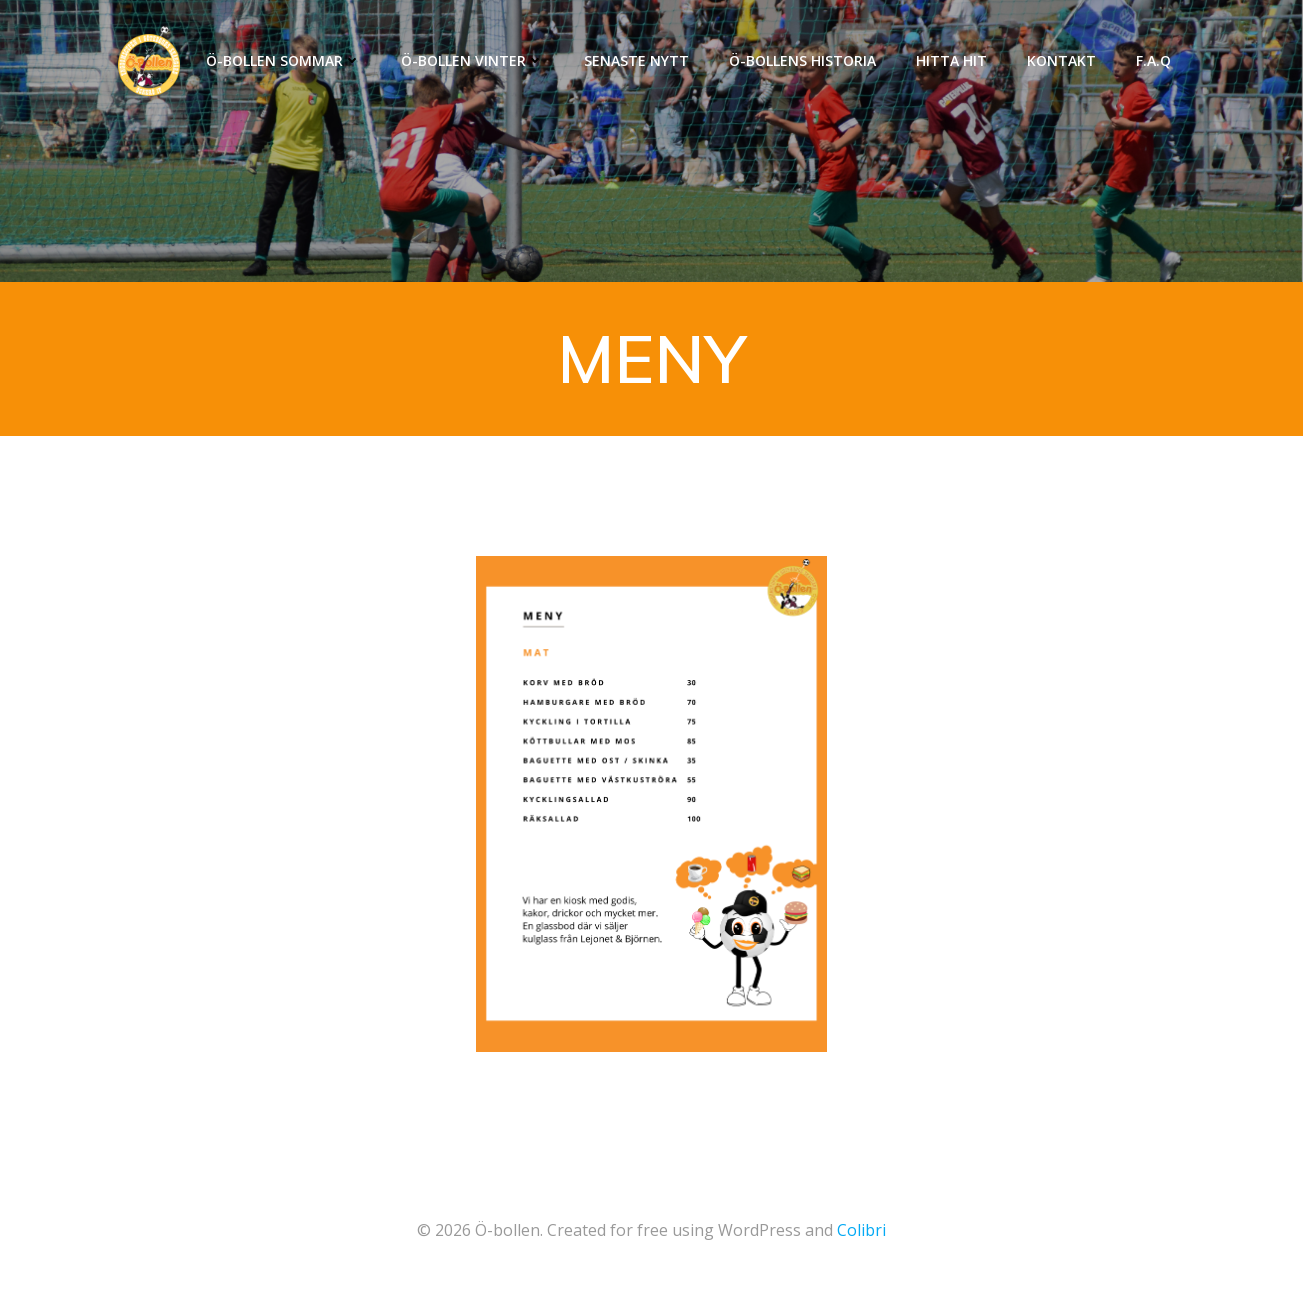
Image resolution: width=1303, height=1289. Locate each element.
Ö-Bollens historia (802, 60)
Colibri (861, 1230)
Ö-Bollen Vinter (472, 60)
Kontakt (1061, 60)
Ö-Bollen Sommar (283, 60)
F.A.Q (1153, 60)
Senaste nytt (636, 60)
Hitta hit (951, 60)
